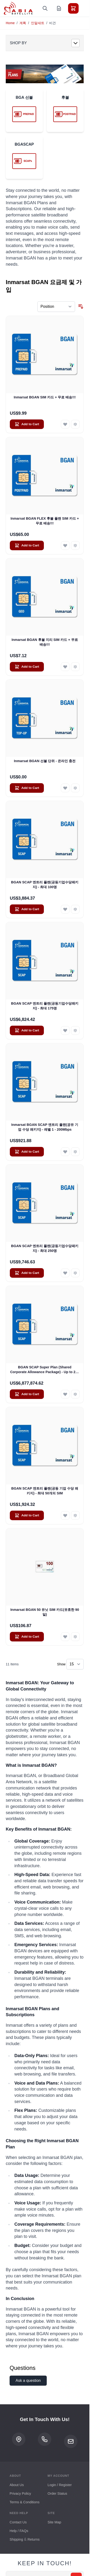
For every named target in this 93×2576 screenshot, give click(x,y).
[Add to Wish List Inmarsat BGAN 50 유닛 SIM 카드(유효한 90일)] (65, 1636)
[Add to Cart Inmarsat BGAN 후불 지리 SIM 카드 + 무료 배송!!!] (27, 667)
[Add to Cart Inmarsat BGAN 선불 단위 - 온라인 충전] (27, 788)
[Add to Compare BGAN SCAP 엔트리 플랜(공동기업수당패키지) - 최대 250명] (75, 1273)
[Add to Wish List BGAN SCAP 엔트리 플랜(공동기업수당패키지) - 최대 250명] (65, 1273)
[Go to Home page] (18, 8)
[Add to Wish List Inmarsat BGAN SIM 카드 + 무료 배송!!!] (65, 424)
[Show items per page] (75, 1664)
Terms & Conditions (25, 2502)
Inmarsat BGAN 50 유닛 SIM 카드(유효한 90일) (44, 1612)
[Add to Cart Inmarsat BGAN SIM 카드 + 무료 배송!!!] (27, 424)
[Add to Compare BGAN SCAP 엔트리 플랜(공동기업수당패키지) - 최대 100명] (75, 909)
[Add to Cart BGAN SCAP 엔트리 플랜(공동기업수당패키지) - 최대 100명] (27, 909)
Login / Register (60, 2485)
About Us (17, 2485)
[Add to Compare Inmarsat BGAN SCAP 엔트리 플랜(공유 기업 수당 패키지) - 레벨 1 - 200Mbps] (75, 1151)
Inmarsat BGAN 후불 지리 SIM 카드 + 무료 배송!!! (45, 642)
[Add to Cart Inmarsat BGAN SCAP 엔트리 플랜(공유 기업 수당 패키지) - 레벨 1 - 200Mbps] (27, 1151)
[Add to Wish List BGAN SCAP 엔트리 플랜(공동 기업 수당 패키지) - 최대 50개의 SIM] (65, 1515)
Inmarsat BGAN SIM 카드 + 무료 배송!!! (45, 397)
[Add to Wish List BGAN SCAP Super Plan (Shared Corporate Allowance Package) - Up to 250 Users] (65, 1394)
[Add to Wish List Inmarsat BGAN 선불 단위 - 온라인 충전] (65, 788)
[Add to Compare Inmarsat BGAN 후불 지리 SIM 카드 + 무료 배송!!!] (75, 666)
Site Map (54, 2522)
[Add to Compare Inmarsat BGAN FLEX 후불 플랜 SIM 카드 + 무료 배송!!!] (75, 545)
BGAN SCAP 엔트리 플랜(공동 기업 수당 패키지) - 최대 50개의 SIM (44, 1490)
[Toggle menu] (87, 8)
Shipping (16, 2539)
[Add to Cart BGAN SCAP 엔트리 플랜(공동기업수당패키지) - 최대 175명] (27, 1030)
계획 (22, 23)
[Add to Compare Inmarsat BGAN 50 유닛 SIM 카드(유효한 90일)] (75, 1636)
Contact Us (18, 2522)
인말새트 (37, 23)
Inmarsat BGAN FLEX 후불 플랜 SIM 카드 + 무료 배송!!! (45, 521)
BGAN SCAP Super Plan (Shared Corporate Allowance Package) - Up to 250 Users (44, 1369)
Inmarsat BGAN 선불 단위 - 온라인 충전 (45, 761)
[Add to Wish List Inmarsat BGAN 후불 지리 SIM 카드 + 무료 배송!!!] (65, 666)
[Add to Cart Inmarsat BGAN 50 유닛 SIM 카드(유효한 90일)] (27, 1636)
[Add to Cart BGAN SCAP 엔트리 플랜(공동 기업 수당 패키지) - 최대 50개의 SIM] (27, 1515)
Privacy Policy (20, 2493)
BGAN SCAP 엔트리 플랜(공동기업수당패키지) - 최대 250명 (44, 1248)
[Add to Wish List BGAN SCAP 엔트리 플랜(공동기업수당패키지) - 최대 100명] (65, 909)
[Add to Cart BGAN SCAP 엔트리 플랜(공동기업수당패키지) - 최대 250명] (27, 1273)
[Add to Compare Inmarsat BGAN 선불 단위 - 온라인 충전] (75, 788)
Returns (34, 2539)
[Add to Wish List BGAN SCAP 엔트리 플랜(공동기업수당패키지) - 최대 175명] (65, 1030)
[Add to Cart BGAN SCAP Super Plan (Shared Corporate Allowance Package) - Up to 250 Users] (27, 1394)
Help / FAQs (19, 2531)
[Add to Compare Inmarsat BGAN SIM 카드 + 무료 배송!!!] (75, 424)
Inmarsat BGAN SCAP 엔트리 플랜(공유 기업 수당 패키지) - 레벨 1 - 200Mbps (44, 1127)
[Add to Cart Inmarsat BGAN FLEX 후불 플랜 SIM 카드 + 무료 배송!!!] (27, 545)
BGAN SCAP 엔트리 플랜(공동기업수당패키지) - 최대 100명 (44, 884)
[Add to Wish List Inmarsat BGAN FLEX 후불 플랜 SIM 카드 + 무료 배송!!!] (65, 545)
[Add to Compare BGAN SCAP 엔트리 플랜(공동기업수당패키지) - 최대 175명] (75, 1030)
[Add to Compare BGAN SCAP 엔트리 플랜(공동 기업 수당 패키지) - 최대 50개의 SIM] (75, 1515)
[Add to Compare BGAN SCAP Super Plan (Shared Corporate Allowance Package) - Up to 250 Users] (75, 1394)
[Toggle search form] (45, 8)
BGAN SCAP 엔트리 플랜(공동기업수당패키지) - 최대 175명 (44, 1006)
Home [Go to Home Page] (10, 23)
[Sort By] (56, 306)
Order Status (57, 2493)
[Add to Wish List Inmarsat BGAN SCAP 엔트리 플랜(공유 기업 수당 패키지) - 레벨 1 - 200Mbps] (65, 1151)
